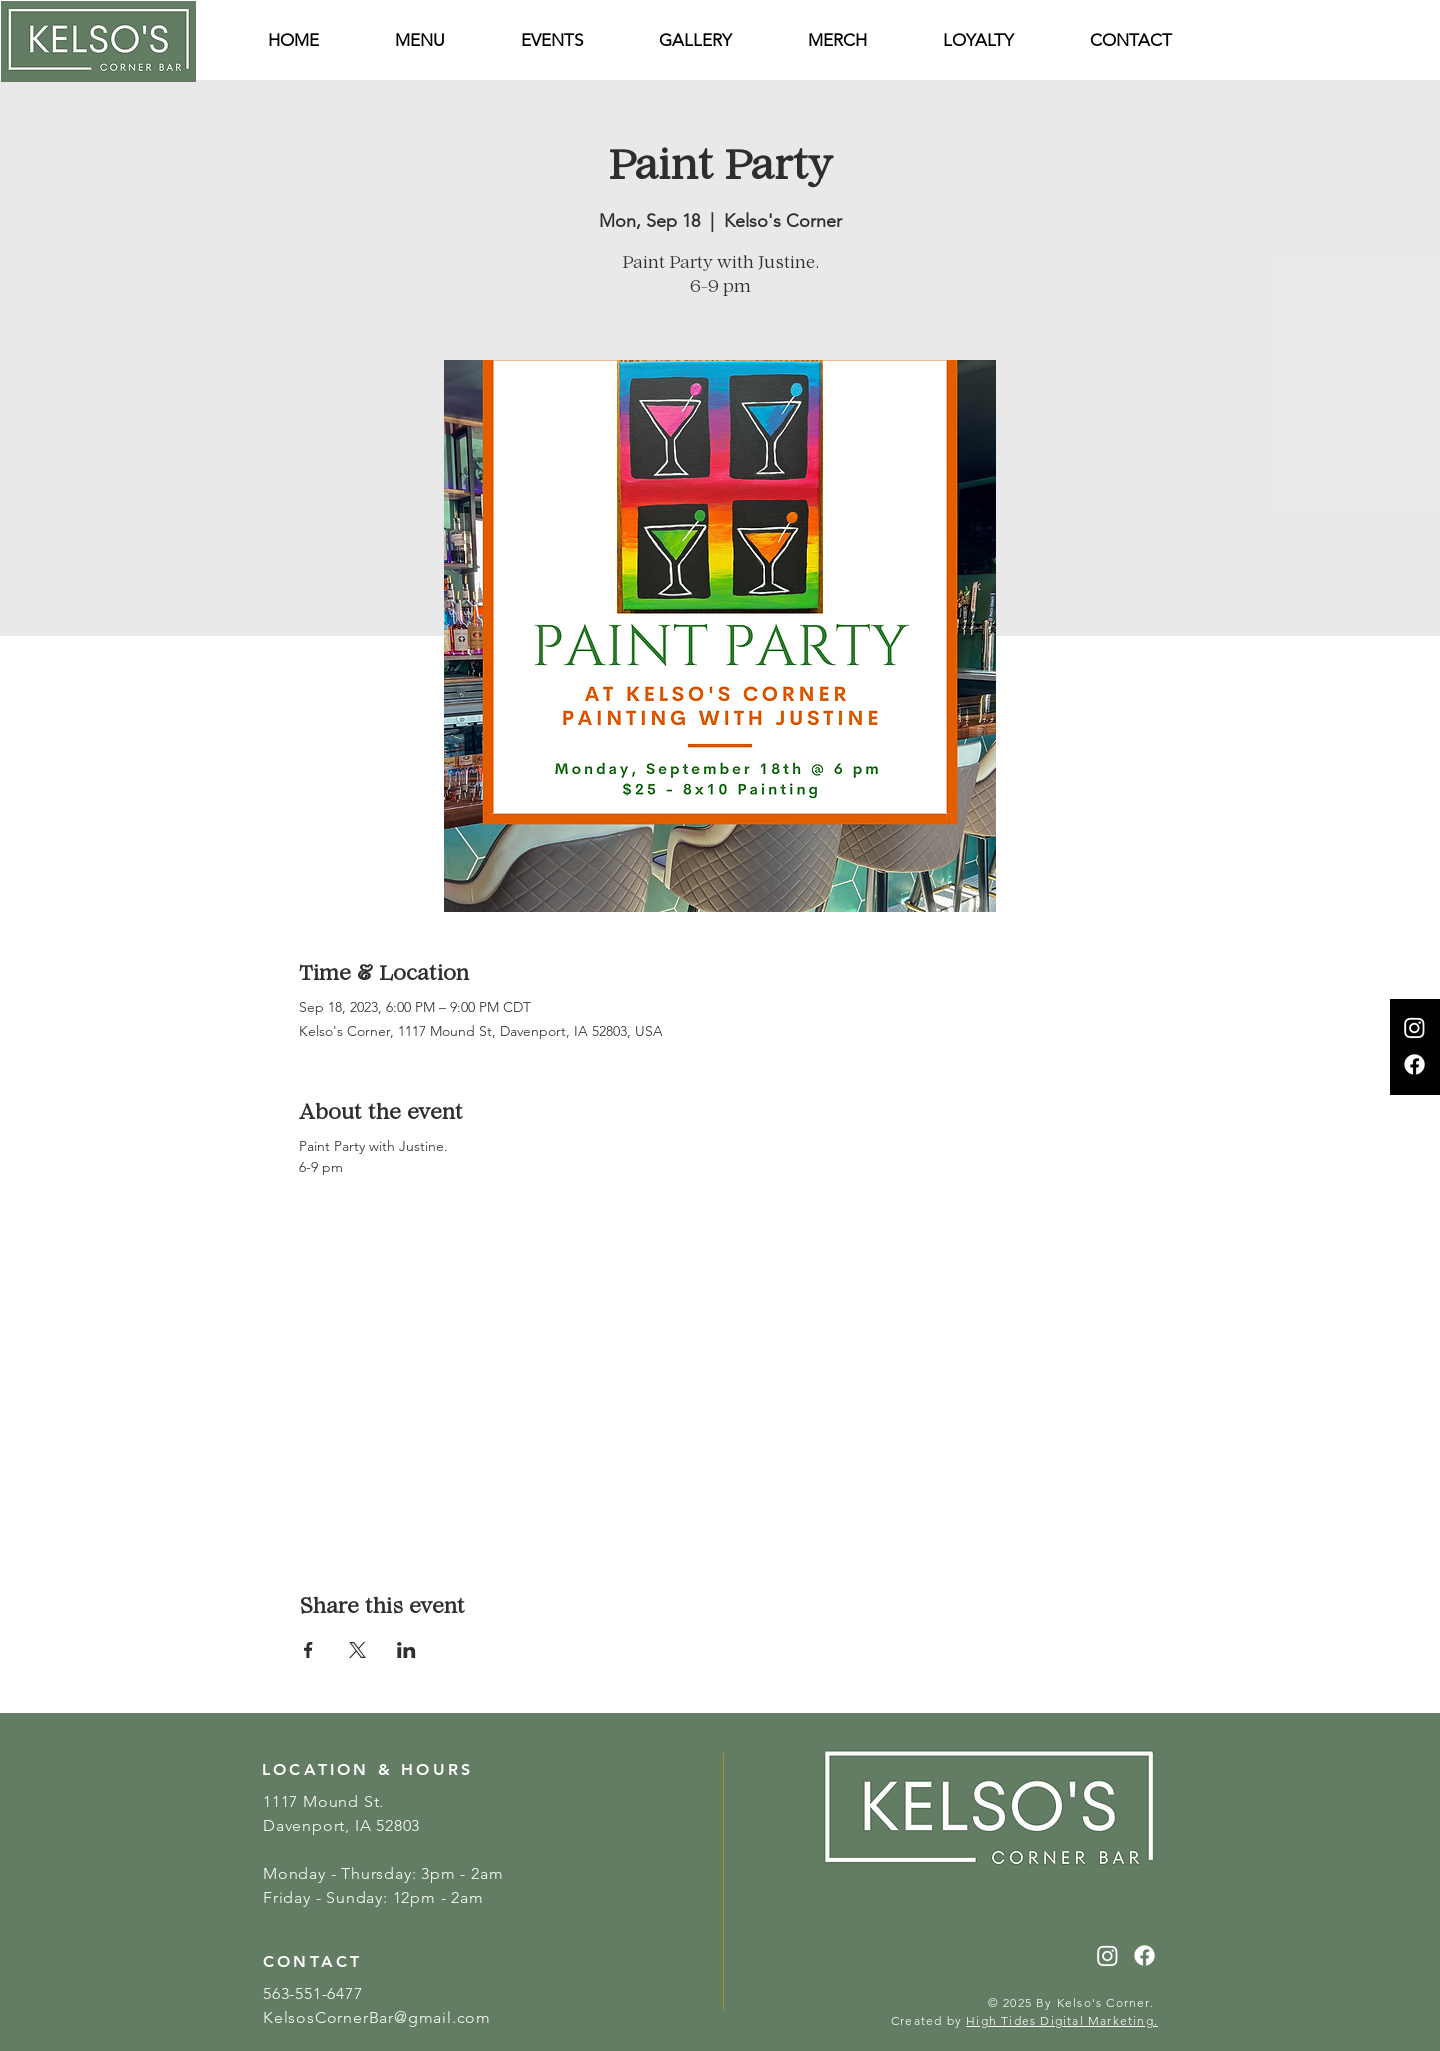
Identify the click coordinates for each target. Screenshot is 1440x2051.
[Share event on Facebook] (308, 1650)
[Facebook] (1414, 1064)
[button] (1131, 40)
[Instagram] (1414, 1027)
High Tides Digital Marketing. (1062, 2020)
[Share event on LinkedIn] (406, 1650)
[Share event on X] (357, 1650)
